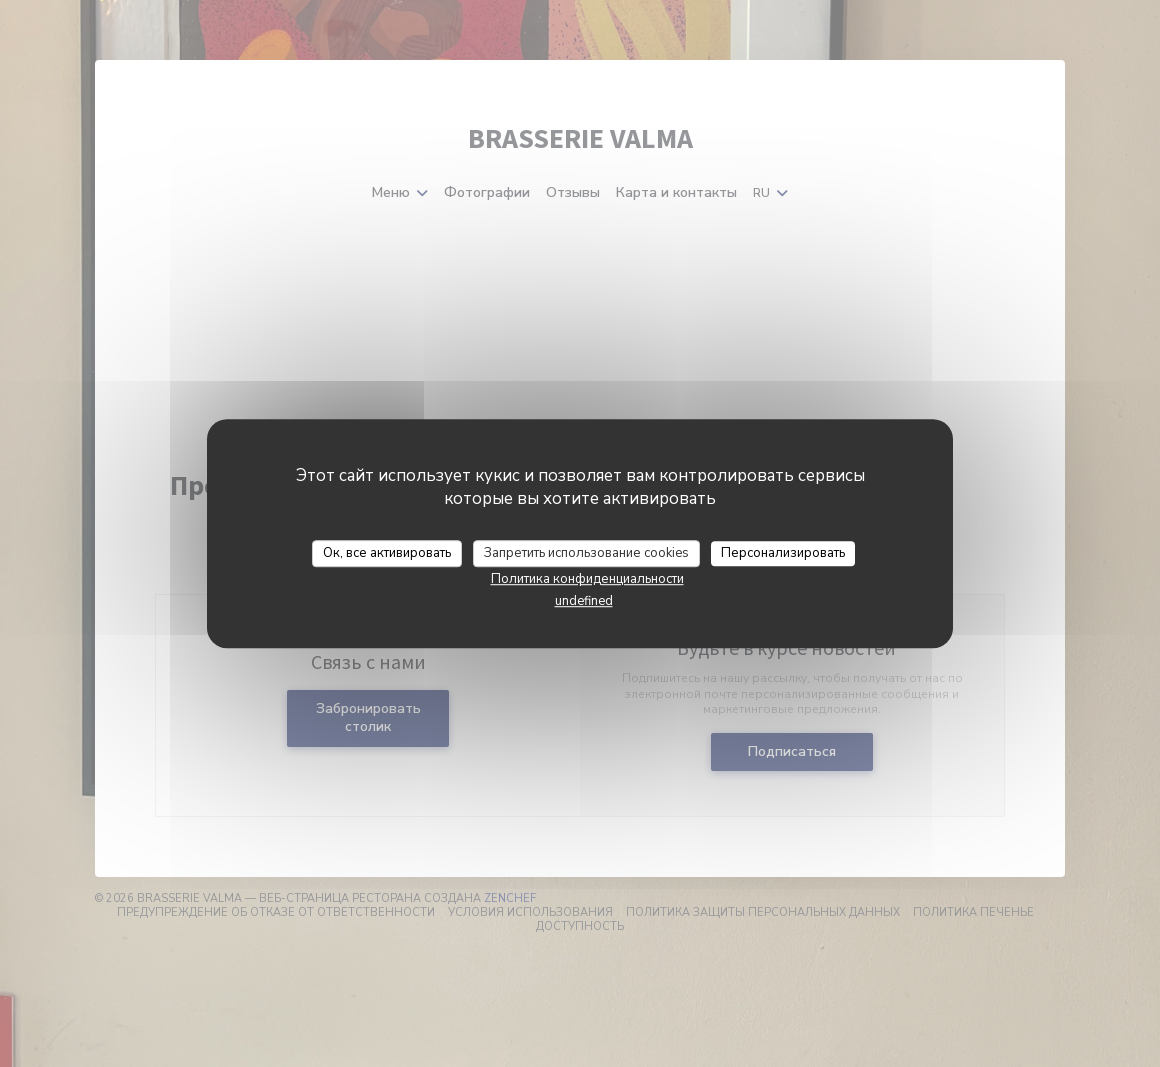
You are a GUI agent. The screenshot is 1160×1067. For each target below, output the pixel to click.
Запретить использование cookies (586, 553)
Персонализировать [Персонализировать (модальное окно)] (783, 553)
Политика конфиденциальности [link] (587, 579)
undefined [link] (584, 601)
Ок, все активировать (387, 553)
